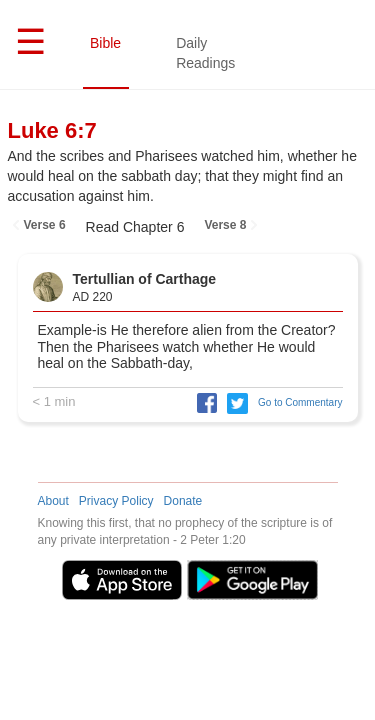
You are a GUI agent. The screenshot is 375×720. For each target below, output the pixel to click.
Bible (105, 43)
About (53, 501)
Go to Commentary (300, 402)
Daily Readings (205, 53)
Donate (183, 501)
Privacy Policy (116, 501)
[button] (202, 402)
